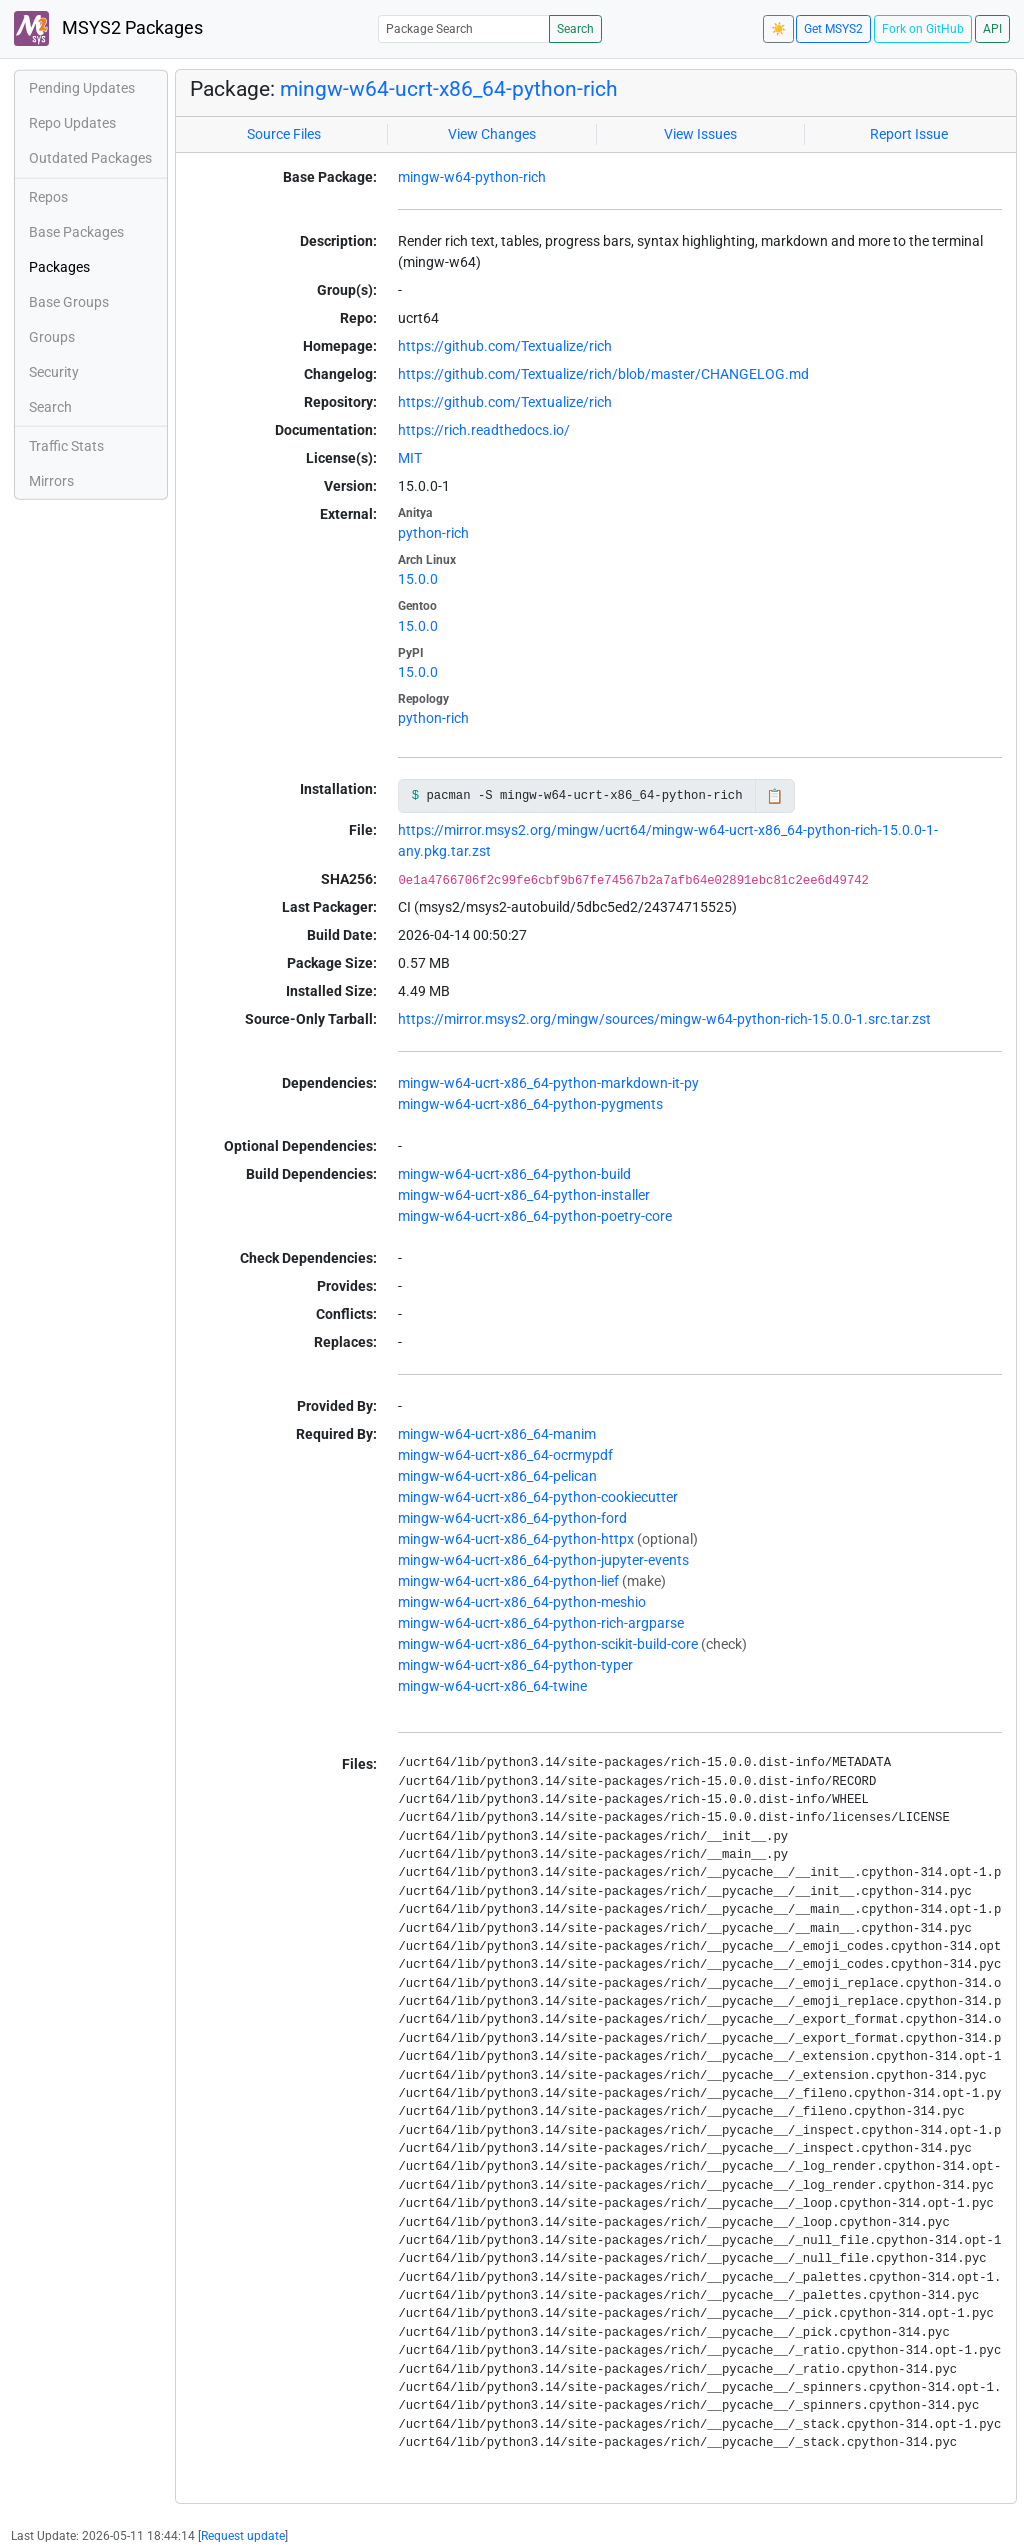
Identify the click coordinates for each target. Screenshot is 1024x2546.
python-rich (433, 533)
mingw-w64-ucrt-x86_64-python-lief (508, 1581)
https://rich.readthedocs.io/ (484, 430)
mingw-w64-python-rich (472, 177)
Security (54, 372)
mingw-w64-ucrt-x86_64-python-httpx (516, 1539)
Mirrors (51, 481)
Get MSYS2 (833, 29)
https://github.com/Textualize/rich (505, 346)
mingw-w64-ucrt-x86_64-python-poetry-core (535, 1216)
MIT (410, 458)
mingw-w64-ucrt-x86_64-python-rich (449, 89)
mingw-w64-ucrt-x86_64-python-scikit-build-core (548, 1644)
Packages (59, 267)
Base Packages (76, 232)
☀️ (778, 29)
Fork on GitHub (923, 29)
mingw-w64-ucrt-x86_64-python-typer (515, 1665)
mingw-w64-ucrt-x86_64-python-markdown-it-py (548, 1083)
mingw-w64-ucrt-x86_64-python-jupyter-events (543, 1560)
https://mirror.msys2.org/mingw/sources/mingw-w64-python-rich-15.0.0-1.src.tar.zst (664, 1019)
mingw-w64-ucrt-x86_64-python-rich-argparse (541, 1623)
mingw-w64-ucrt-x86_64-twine (492, 1686)
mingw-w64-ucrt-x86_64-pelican (497, 1476)
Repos (48, 197)
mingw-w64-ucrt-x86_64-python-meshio (522, 1602)
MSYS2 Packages (108, 28)
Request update (243, 2536)
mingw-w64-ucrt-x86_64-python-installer (524, 1195)
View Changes (492, 134)
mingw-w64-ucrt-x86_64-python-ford (512, 1518)
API (992, 29)
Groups (52, 337)
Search (575, 29)
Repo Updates (72, 123)
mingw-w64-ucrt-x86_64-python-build (514, 1174)
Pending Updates (82, 88)
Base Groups (69, 302)
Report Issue (909, 134)
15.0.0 (418, 579)
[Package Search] (464, 28)
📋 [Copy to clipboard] (774, 796)
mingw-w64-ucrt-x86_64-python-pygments (530, 1104)
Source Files (284, 134)
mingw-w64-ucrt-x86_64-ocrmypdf (505, 1455)
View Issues (700, 134)
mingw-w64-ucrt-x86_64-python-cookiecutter (538, 1497)
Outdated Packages (90, 158)
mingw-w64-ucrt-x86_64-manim (497, 1434)
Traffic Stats (66, 446)
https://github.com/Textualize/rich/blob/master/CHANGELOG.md (603, 374)
